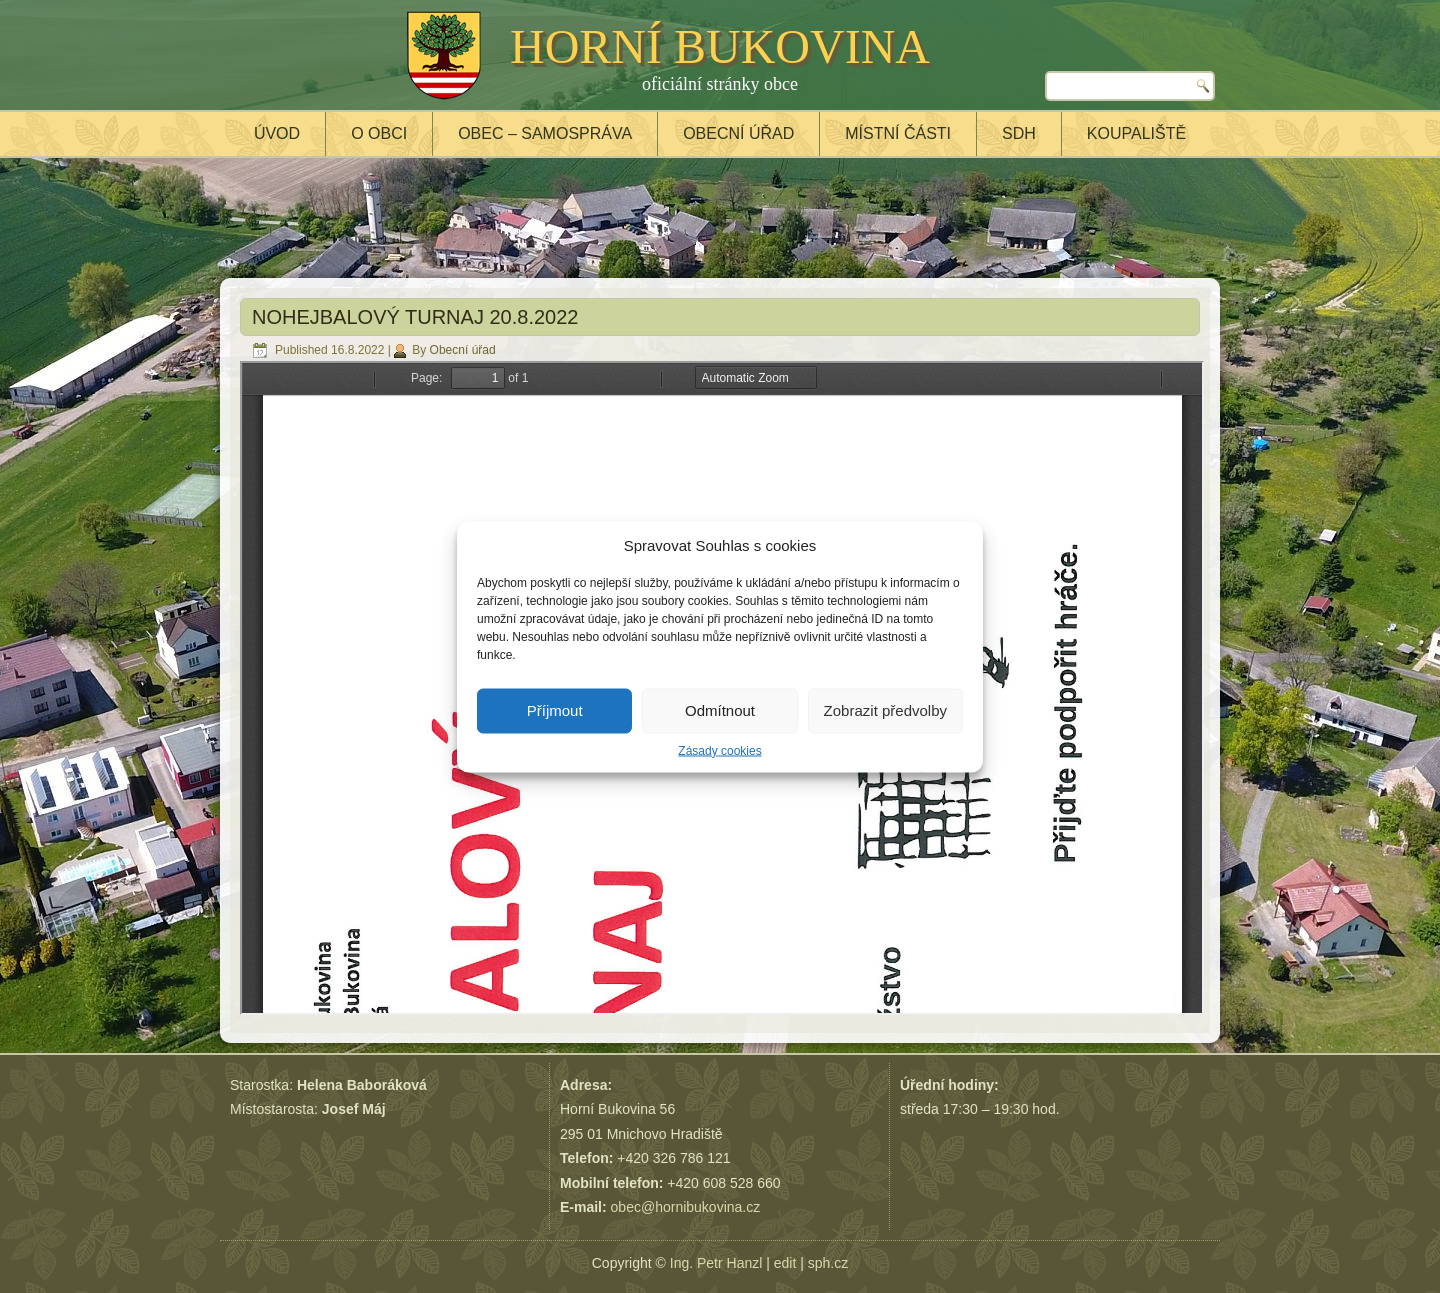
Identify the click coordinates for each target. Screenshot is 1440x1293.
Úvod (277, 133)
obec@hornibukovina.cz (686, 1207)
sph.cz (828, 1263)
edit (785, 1263)
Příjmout (555, 710)
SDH (1019, 133)
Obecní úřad (738, 133)
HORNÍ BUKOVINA (720, 46)
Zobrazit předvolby (885, 710)
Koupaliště (1136, 133)
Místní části (898, 133)
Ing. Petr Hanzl (716, 1263)
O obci (379, 133)
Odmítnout (720, 710)
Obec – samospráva (545, 133)
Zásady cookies (719, 750)
